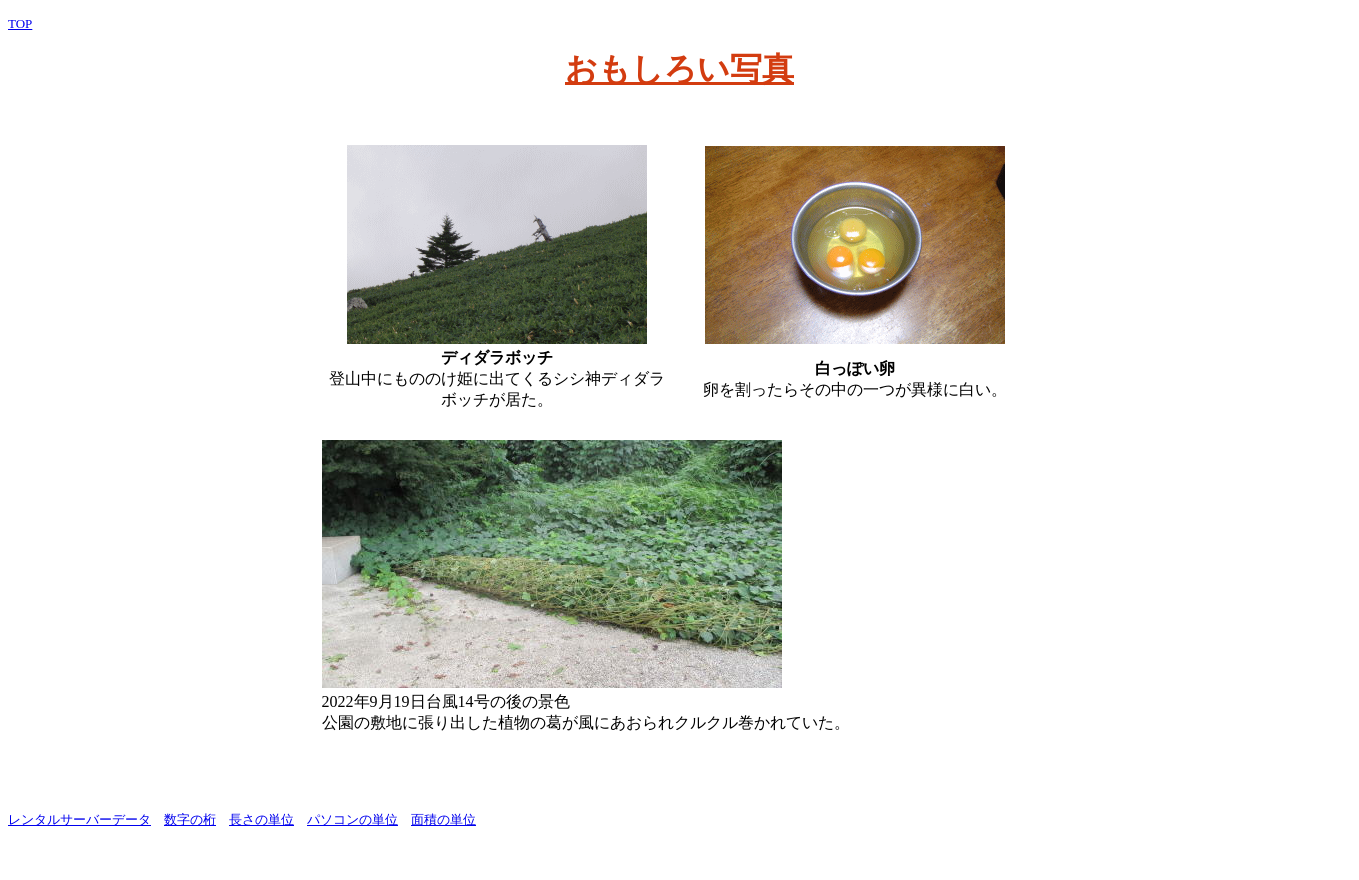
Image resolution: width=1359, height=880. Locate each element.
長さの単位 (261, 819)
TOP (20, 23)
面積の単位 (443, 819)
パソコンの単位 (352, 819)
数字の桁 (190, 819)
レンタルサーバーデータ (79, 819)
